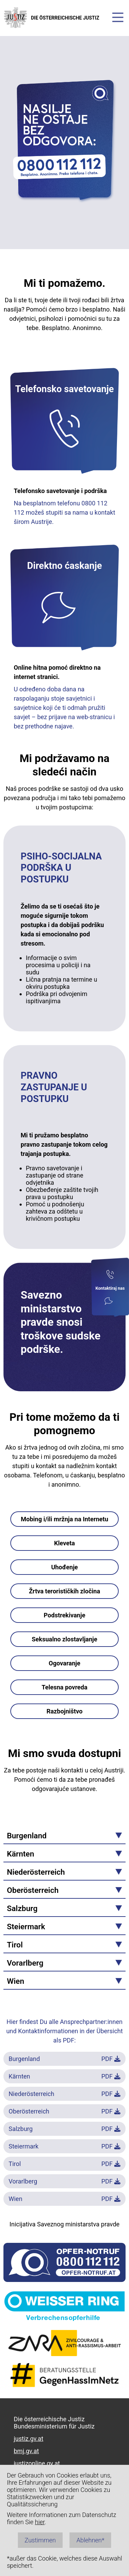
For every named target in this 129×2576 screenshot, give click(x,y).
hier (40, 2522)
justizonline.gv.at (37, 2463)
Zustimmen (40, 2540)
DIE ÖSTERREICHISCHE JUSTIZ (51, 17)
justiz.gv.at (28, 2438)
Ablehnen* (90, 2540)
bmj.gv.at (26, 2451)
